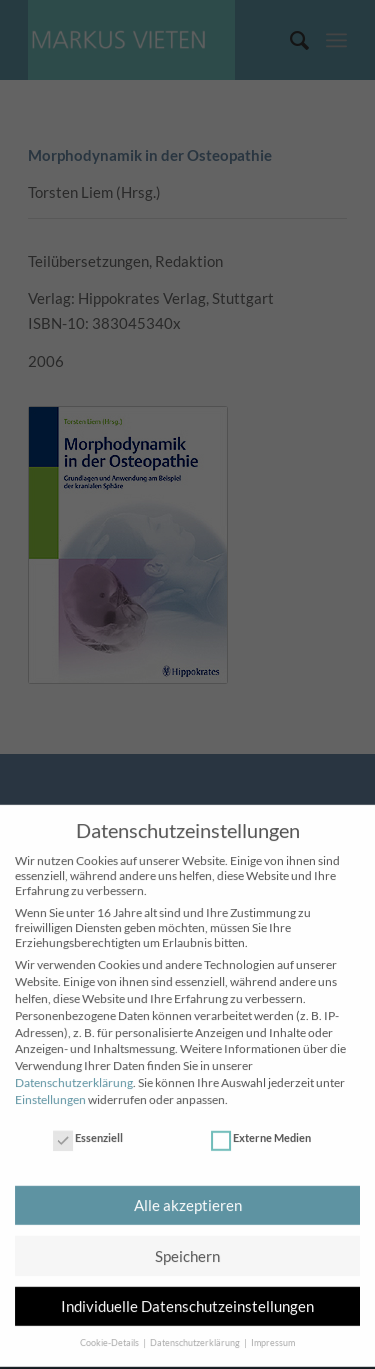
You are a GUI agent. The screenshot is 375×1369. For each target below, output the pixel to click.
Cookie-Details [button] (110, 1331)
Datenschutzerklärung (74, 1070)
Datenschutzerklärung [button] (196, 1331)
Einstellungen (50, 1087)
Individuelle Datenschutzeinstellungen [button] (187, 1294)
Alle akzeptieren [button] (188, 1193)
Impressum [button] (273, 1331)
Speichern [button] (187, 1244)
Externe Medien (261, 1125)
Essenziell (88, 1125)
